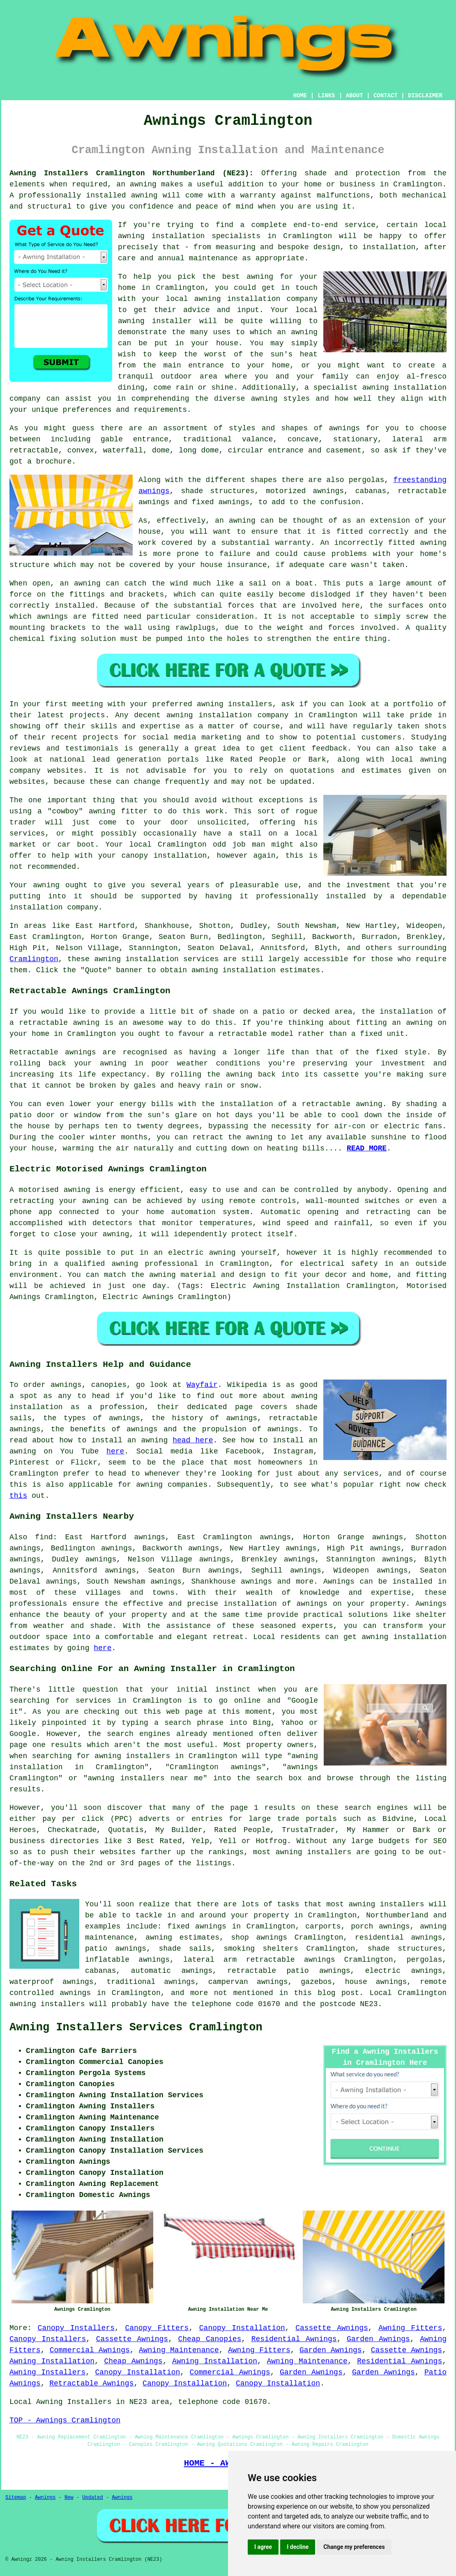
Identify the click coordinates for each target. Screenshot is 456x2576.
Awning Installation (51, 2361)
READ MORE (367, 1148)
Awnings (339, 1581)
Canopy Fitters (157, 2328)
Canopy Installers (76, 2328)
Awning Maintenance (179, 2350)
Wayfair (202, 1385)
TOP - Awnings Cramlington (64, 2420)
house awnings (376, 1982)
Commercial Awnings (90, 2350)
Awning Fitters (410, 2328)
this (18, 1496)
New (69, 2497)
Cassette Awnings (331, 2328)
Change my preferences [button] (354, 2547)
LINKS (326, 95)
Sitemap (15, 2497)
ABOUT (354, 95)
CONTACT (385, 95)
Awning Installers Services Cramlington (136, 2027)
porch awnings (380, 1926)
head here (193, 1440)
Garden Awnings (378, 2339)
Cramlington (33, 959)
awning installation (404, 1637)
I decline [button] (298, 2547)
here (115, 1451)
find (44, 1537)
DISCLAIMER (425, 95)
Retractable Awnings (91, 2383)
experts (317, 1626)
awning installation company (256, 299)
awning (242, 521)
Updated (92, 2497)
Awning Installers (47, 2372)
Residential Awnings (294, 2339)
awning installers (386, 1904)
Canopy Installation (242, 2328)
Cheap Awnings (133, 2361)
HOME (300, 95)
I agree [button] (263, 2547)
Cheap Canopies (209, 2339)
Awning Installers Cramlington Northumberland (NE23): (131, 173)
